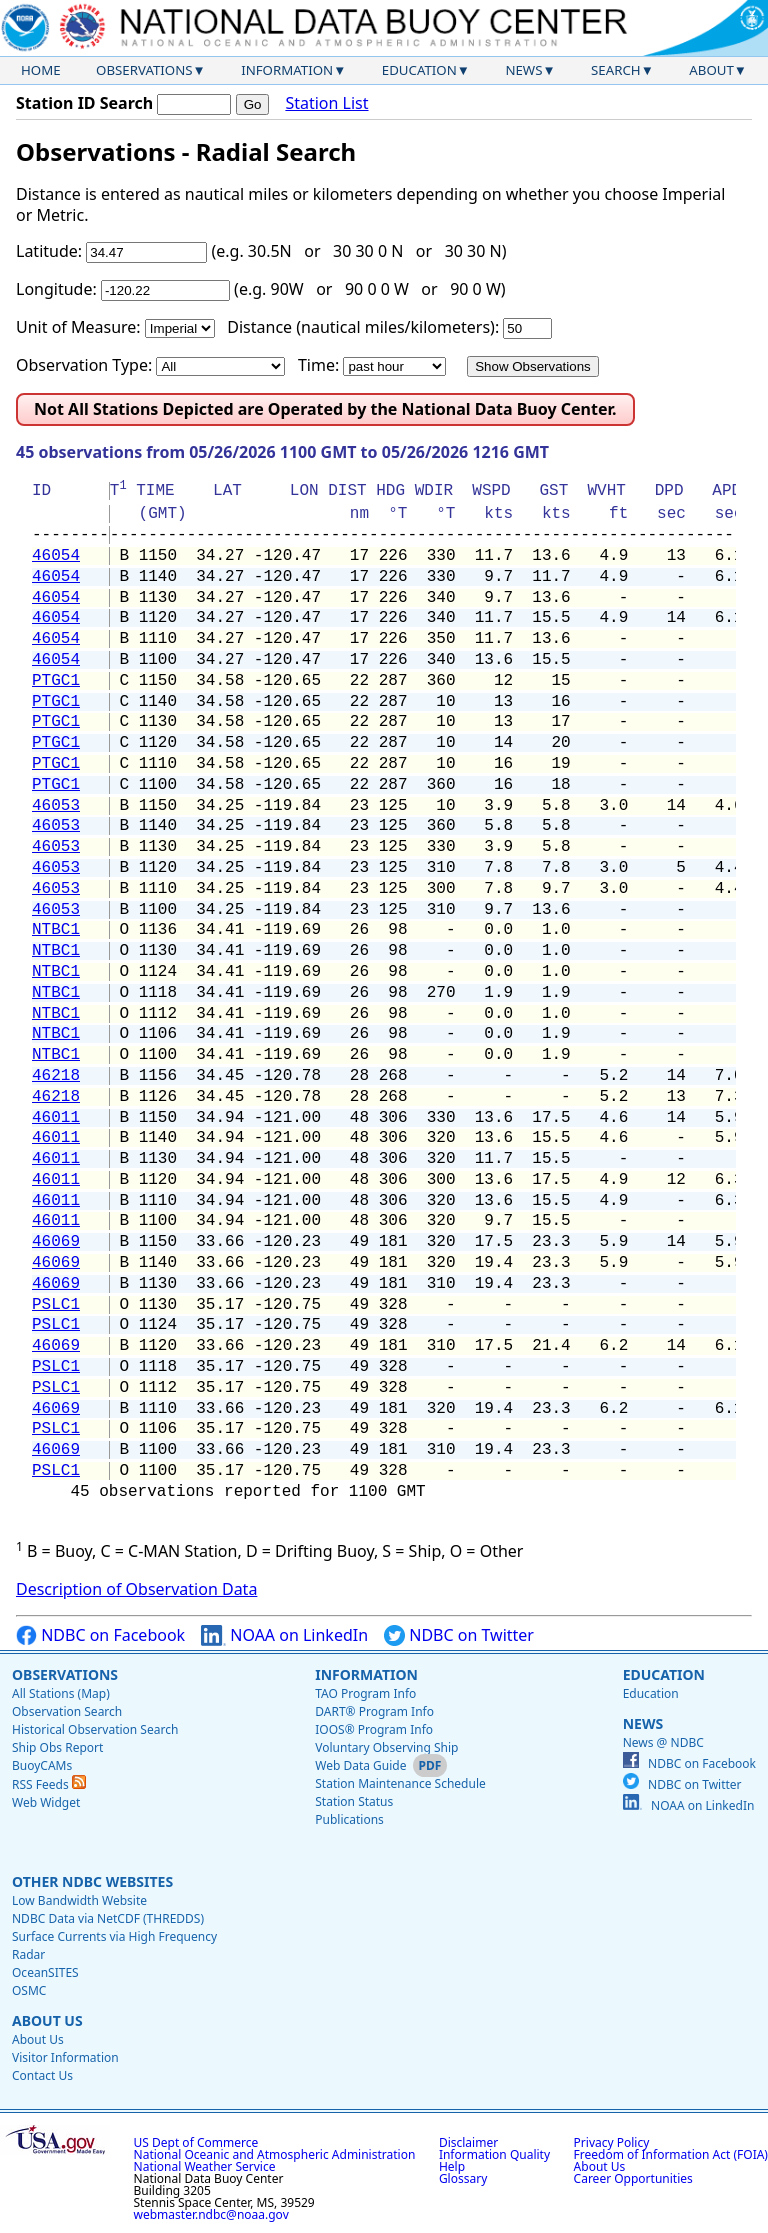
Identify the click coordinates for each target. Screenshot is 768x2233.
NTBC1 (56, 930)
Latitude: (49, 251)
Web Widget (46, 1802)
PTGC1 (56, 681)
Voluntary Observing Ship (386, 1747)
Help (452, 2166)
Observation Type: (84, 365)
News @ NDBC (663, 1742)
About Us (47, 2020)
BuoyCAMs (42, 1765)
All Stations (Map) (61, 1693)
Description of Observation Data (136, 1589)
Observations (144, 70)
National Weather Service (205, 2166)
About (711, 70)
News (523, 70)
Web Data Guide (360, 1765)
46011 (56, 1118)
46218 (56, 1076)
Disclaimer (468, 2142)
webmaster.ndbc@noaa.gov (211, 2214)
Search (616, 70)
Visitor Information (65, 2057)
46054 (56, 556)
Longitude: (56, 289)
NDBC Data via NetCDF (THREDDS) (108, 1918)
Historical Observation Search (95, 1729)
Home (41, 70)
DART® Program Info (374, 1711)
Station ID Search (84, 103)
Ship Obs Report (57, 1747)
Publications (349, 1819)
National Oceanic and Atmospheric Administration (275, 2154)
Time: (318, 365)
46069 (56, 1242)
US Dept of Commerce (196, 2142)
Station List (326, 103)
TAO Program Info (365, 1693)
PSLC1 (56, 1305)
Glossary (463, 2178)
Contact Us (42, 2075)
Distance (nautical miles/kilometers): (363, 327)
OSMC (29, 1990)
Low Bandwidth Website (79, 1900)
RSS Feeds (49, 1784)
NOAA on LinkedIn (284, 1635)
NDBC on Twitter (459, 1635)
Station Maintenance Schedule (400, 1783)
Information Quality (494, 2154)
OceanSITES (45, 1972)
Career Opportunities (633, 2178)
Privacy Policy (612, 2142)
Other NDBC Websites (92, 1881)
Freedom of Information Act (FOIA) (671, 2154)
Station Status (354, 1801)
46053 (56, 806)
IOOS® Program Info (374, 1729)
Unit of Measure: (78, 327)
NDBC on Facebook (100, 1635)
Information (287, 70)
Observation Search (67, 1711)
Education (419, 70)
